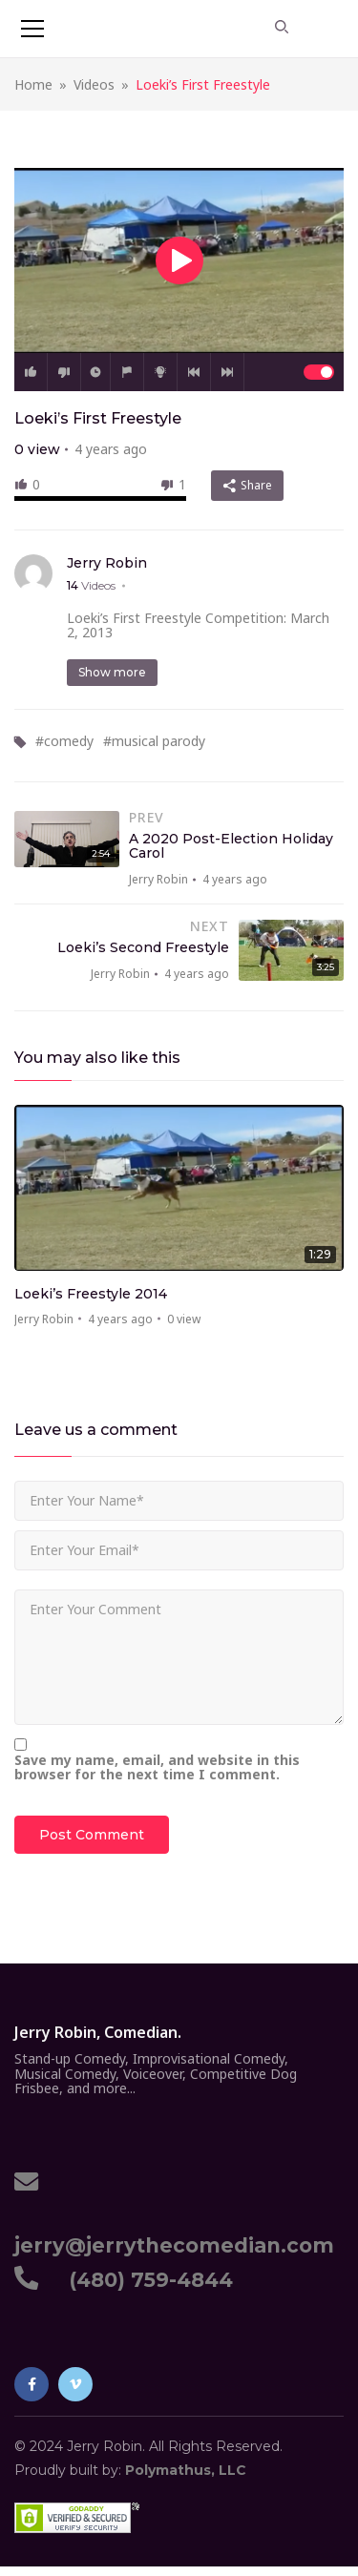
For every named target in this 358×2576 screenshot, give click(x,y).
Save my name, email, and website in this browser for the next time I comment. (157, 1767)
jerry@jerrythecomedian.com (174, 2234)
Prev (194, 372)
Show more (112, 672)
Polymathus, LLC (185, 2470)
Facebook (32, 2384)
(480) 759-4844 (145, 2280)
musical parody (158, 741)
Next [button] (331, 1061)
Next (227, 372)
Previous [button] (302, 1061)
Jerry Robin (107, 562)
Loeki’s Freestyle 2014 (90, 1293)
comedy (69, 741)
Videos (94, 84)
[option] (179, 1222)
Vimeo (75, 2384)
